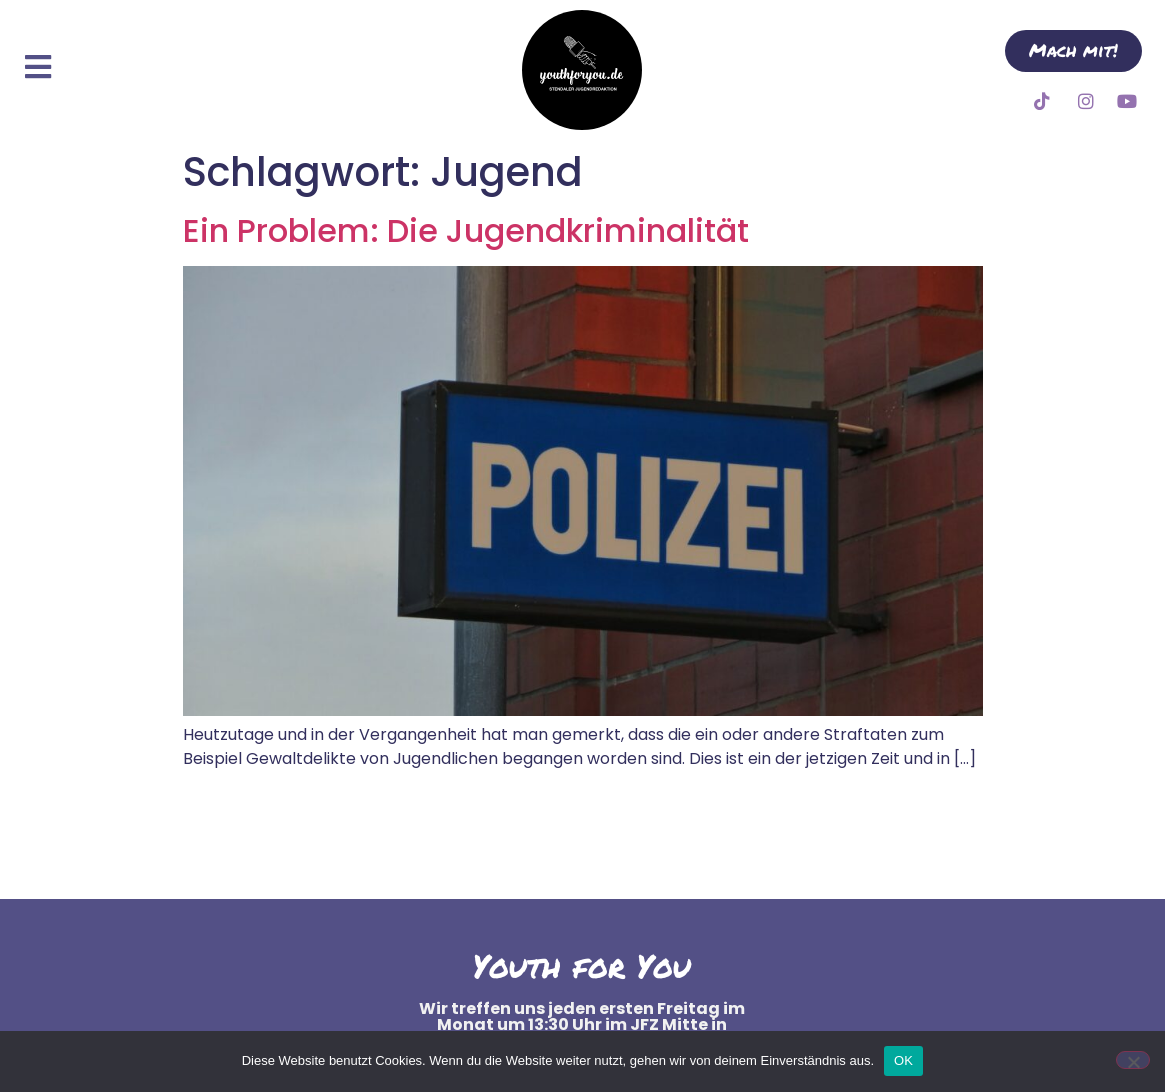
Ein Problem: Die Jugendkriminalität (466, 230)
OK (903, 1060)
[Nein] (1133, 1060)
